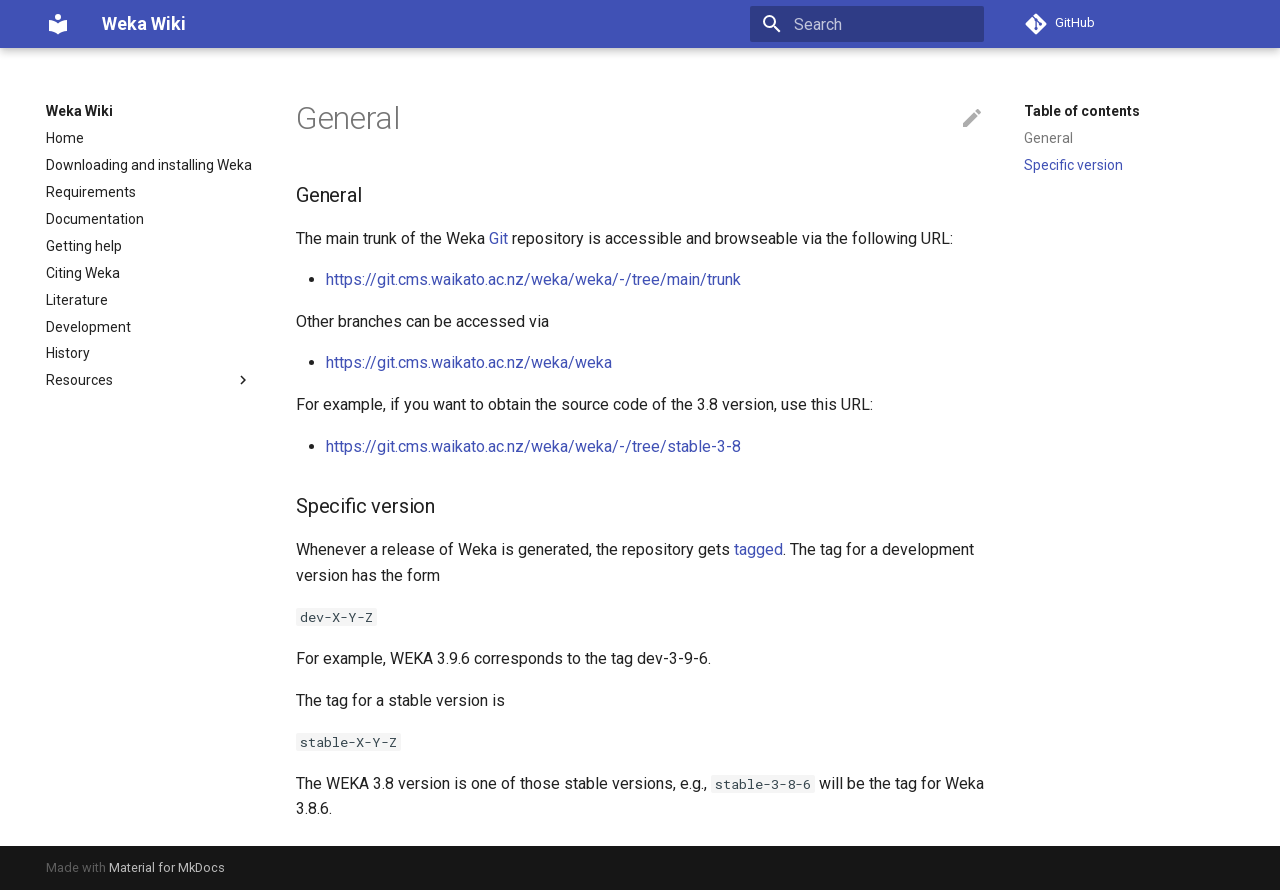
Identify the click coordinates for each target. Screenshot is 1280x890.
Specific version (1073, 165)
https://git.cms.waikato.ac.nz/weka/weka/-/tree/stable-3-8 (533, 446)
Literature (77, 300)
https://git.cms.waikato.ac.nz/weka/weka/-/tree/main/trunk (533, 279)
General (1048, 138)
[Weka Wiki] (58, 24)
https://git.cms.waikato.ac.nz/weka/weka (469, 362)
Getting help (84, 246)
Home (65, 138)
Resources (149, 380)
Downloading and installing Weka (149, 165)
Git (498, 238)
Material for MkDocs (167, 867)
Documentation (95, 219)
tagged (758, 549)
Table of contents (1082, 111)
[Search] (867, 24)
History (68, 353)
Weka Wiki (79, 111)
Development (88, 327)
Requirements (91, 192)
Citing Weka (83, 273)
